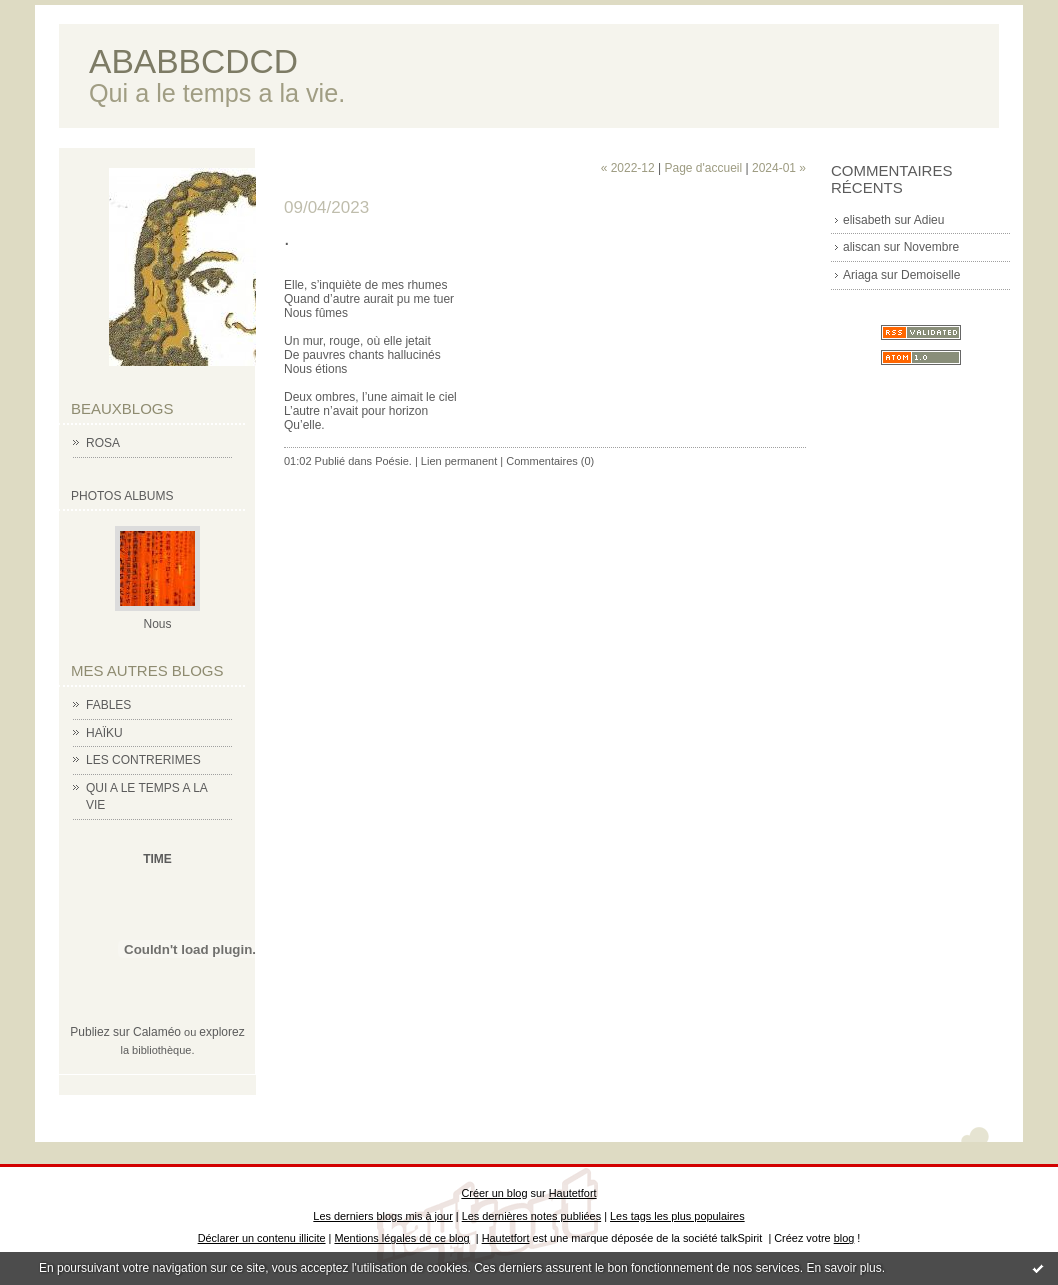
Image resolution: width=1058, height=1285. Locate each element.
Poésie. (393, 461)
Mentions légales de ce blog (401, 1238)
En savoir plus (843, 1268)
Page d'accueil (703, 168)
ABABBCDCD (193, 61)
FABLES (108, 705)
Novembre (931, 247)
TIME (157, 859)
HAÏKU (104, 733)
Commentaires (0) (550, 461)
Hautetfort (573, 1193)
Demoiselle (930, 275)
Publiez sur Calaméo (125, 1032)
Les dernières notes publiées (531, 1216)
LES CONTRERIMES (143, 760)
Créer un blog (494, 1193)
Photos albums (122, 496)
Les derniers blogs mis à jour (382, 1216)
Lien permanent (459, 461)
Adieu (929, 220)
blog (844, 1238)
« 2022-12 (628, 168)
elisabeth (867, 220)
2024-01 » (779, 168)
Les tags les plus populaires (677, 1216)
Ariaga (860, 275)
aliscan (861, 247)
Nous (157, 624)
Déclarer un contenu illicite (262, 1238)
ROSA (103, 443)
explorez (221, 1032)
